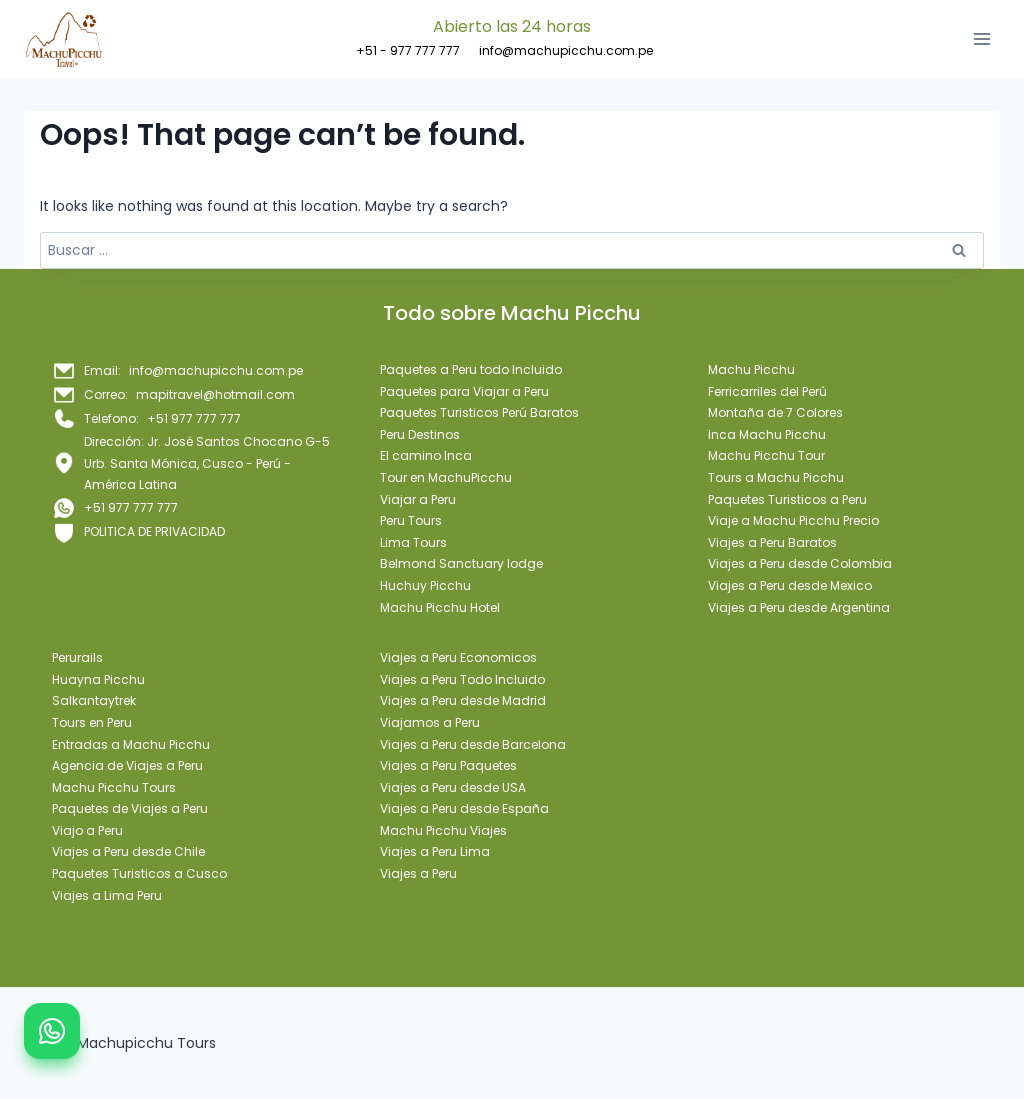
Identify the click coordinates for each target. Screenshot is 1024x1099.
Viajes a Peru (418, 873)
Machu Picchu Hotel (440, 607)
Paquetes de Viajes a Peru (130, 808)
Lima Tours (413, 542)
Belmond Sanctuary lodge (461, 563)
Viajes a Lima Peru (107, 895)
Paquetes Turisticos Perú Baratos (479, 412)
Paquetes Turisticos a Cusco (139, 873)
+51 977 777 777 (131, 507)
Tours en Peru (92, 722)
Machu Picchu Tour (766, 455)
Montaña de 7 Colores (775, 412)
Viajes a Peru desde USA (453, 787)
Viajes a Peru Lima (435, 851)
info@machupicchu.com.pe (566, 50)
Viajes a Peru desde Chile (128, 851)
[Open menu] (981, 39)
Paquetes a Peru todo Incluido (471, 369)
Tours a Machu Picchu (776, 477)
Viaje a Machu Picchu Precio (793, 520)
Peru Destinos (420, 434)
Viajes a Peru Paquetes (448, 765)
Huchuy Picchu (425, 585)
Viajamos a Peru (430, 722)
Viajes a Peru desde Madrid (463, 700)
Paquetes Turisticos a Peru (787, 499)
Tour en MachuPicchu (446, 477)
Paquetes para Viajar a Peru (464, 391)
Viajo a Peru (87, 830)
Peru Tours (411, 520)
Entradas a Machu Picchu (131, 744)
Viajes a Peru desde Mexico (790, 585)
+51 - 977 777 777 (408, 50)
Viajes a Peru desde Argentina (799, 607)
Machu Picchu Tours (114, 787)
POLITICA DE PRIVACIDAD (154, 531)
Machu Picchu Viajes (443, 830)
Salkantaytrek (94, 700)
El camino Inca (426, 455)
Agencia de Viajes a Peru (127, 765)
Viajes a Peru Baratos (772, 542)
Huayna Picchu (98, 679)
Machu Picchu (751, 369)
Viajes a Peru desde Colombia (800, 563)
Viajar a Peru (418, 499)
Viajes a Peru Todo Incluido (462, 679)
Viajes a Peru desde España (464, 808)
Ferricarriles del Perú (767, 391)
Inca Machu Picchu (767, 434)
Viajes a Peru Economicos (458, 657)
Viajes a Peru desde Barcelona (473, 744)
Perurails (77, 657)
